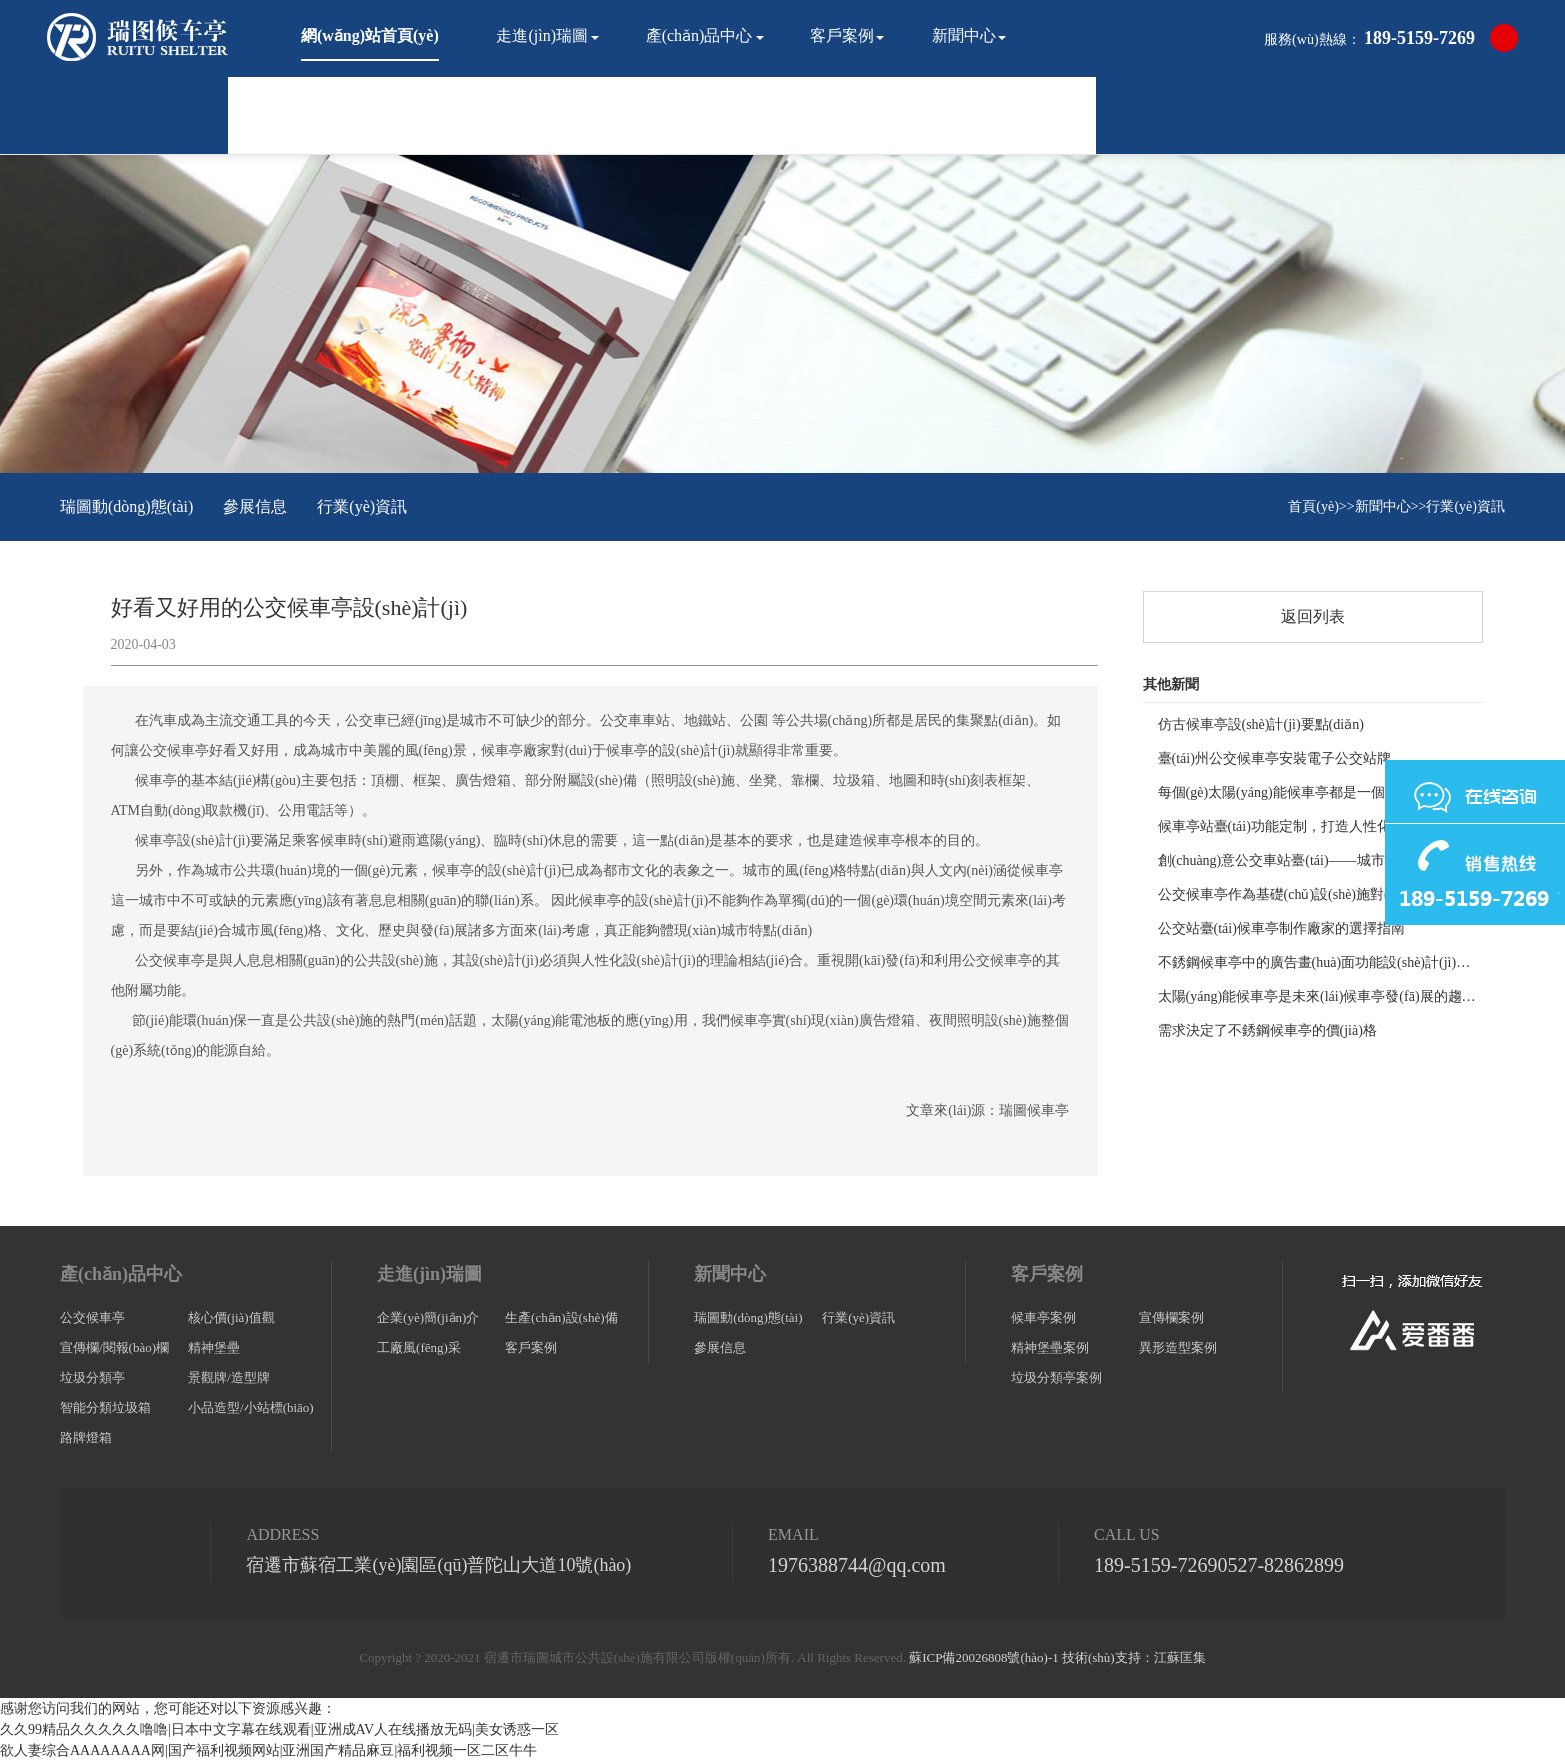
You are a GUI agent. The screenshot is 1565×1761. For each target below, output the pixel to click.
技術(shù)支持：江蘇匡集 (1134, 1657)
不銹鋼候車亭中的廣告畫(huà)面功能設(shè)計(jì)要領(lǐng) (1320, 962)
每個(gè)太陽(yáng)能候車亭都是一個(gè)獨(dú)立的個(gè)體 (1320, 792)
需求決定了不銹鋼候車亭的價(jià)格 (1267, 1030)
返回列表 (1313, 616)
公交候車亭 (92, 1317)
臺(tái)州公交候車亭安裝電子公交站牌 (1274, 758)
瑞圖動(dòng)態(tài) (126, 506)
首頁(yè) (1313, 506)
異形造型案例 (1178, 1347)
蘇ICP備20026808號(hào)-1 (984, 1657)
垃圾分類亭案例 (1056, 1377)
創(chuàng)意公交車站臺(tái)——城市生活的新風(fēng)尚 (1320, 860)
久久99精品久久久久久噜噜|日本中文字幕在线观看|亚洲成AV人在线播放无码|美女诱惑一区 (279, 1729)
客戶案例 (842, 35)
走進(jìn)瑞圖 (542, 35)
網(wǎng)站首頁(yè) (370, 35)
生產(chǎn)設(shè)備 (561, 1317)
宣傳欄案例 (1171, 1317)
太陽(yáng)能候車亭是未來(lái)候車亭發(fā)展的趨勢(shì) (1320, 996)
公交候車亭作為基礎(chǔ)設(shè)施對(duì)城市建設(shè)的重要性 (1320, 894)
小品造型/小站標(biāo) (251, 1407)
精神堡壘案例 (1050, 1347)
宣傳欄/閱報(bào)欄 (114, 1347)
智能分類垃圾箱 (105, 1407)
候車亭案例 (1043, 1317)
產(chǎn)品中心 (699, 35)
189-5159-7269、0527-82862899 (1219, 1565)
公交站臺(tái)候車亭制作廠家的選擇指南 (1281, 928)
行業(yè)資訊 (362, 506)
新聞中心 (964, 35)
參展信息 (255, 506)
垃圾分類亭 (92, 1377)
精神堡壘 (214, 1347)
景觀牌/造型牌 (229, 1377)
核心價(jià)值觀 (231, 1317)
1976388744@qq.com (857, 1565)
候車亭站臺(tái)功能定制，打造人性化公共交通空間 (1316, 826)
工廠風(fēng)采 (419, 1347)
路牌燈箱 (86, 1437)
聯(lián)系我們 (350, 112)
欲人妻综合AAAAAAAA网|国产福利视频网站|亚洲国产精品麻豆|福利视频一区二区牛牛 (268, 1750)
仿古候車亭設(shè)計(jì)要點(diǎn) (1261, 724)
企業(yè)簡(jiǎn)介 (428, 1317)
